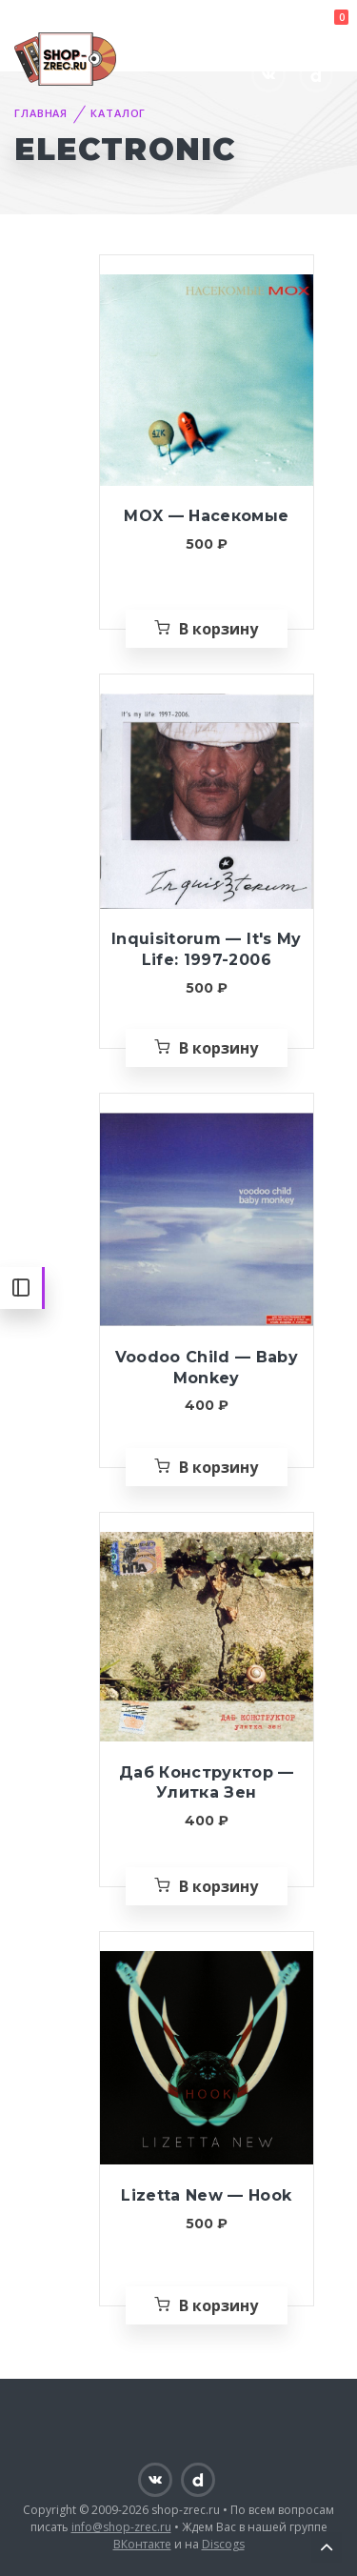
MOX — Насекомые (206, 516)
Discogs (223, 2544)
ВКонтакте (142, 2544)
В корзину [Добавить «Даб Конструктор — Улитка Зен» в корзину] (218, 1886)
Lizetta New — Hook (206, 2195)
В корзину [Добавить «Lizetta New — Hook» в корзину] (218, 2305)
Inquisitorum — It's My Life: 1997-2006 (206, 949)
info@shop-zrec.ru (121, 2527)
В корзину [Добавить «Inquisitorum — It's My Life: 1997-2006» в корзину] (218, 1047)
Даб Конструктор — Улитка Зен (206, 1782)
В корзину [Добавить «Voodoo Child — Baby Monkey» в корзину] (218, 1467)
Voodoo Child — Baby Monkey (206, 1367)
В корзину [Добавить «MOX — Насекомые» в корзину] (218, 628)
